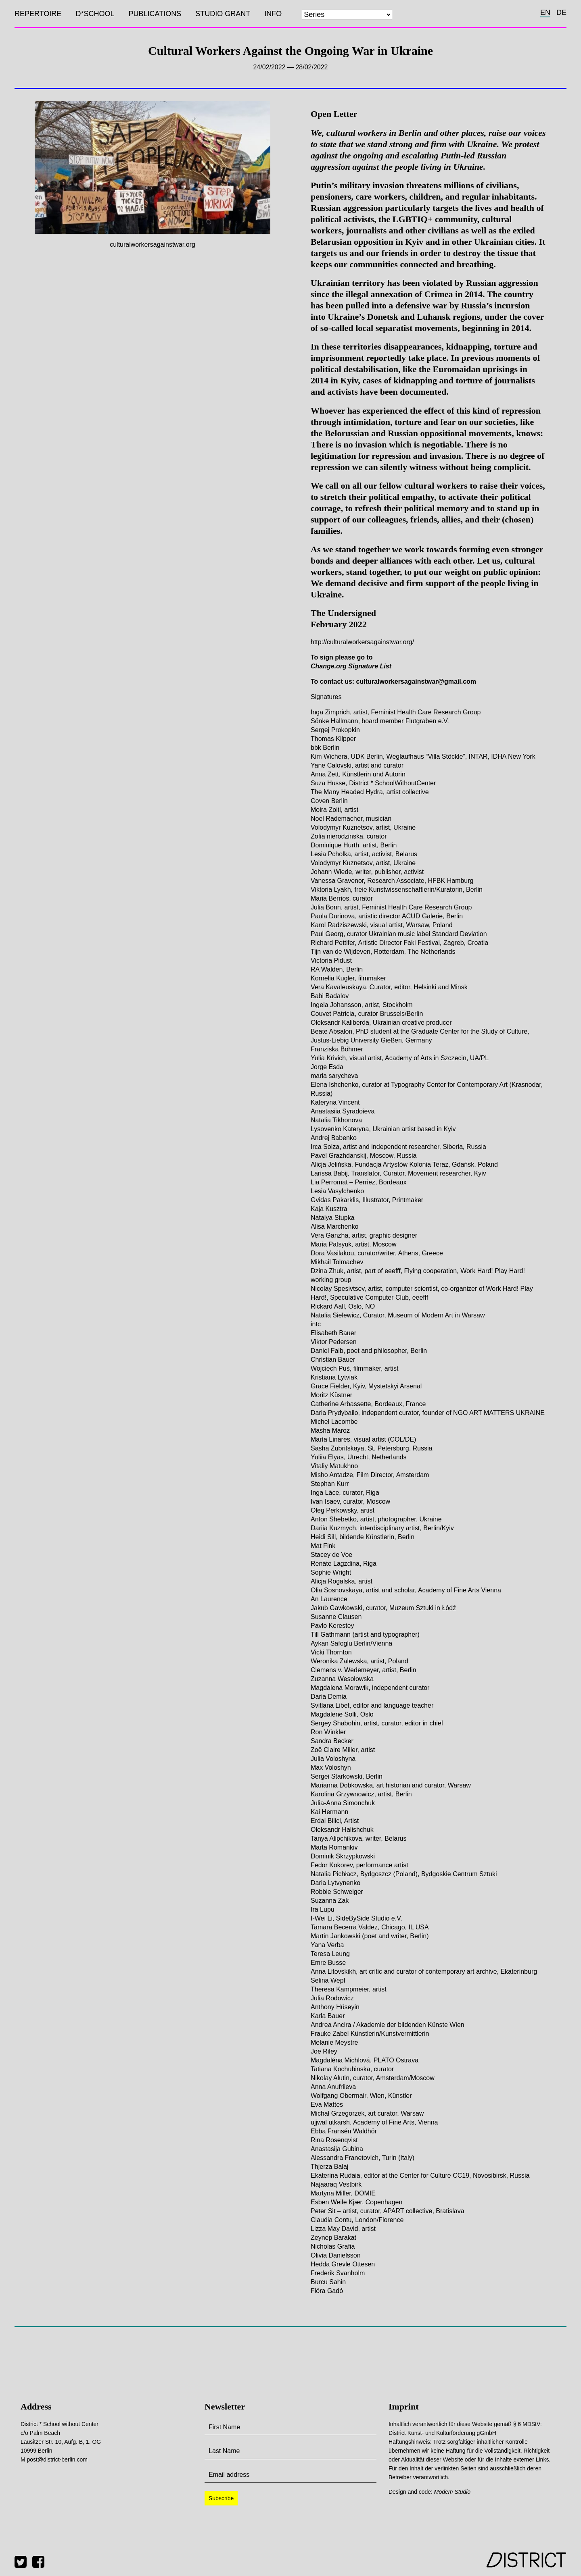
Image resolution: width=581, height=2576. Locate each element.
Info (273, 14)
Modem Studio (452, 2492)
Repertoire (38, 14)
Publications (154, 14)
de (561, 12)
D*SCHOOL (94, 14)
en (545, 12)
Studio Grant (222, 14)
